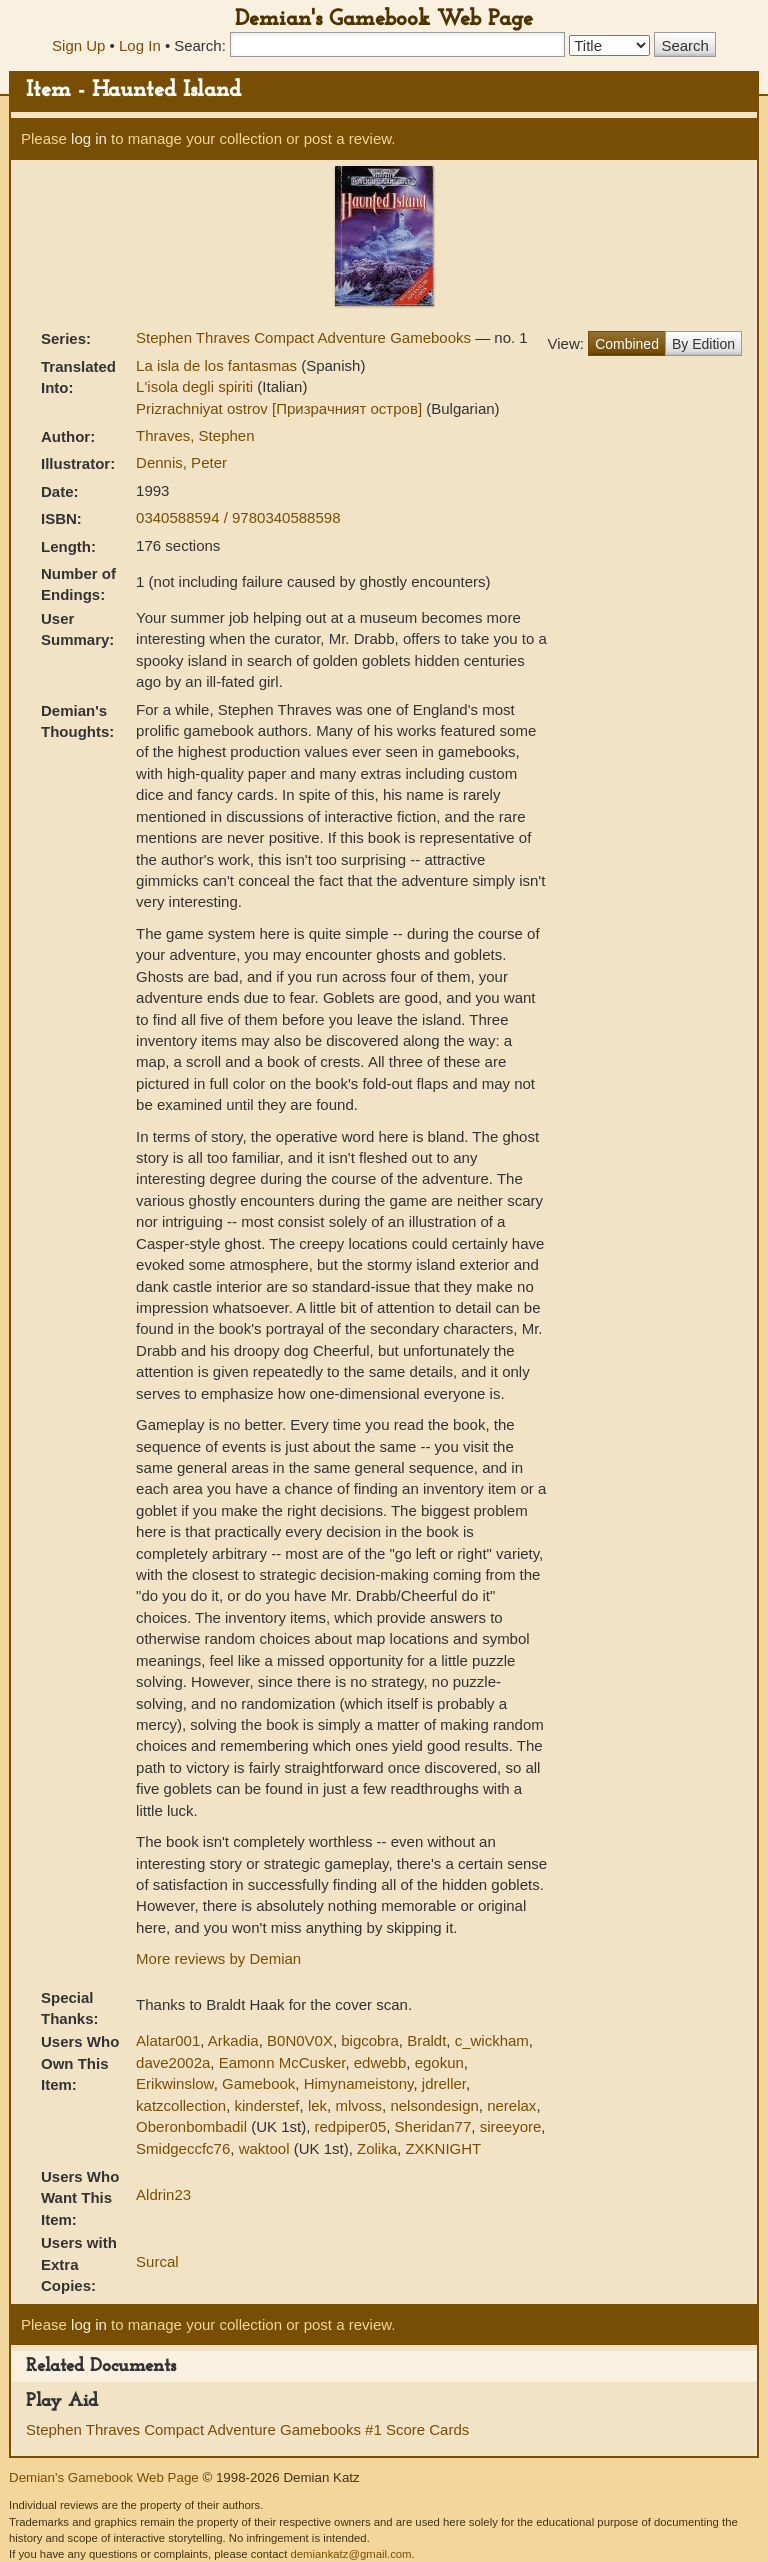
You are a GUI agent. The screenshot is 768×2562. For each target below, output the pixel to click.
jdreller (444, 2083)
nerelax (511, 2105)
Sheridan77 (433, 2126)
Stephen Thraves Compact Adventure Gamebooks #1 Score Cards (247, 2429)
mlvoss (358, 2105)
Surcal (157, 2261)
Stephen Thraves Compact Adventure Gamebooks (305, 337)
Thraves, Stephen (195, 435)
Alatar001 (168, 2040)
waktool (264, 2148)
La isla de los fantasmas (218, 365)
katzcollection (181, 2105)
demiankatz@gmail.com (350, 2554)
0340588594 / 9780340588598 (238, 517)
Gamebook (258, 2083)
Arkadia (233, 2040)
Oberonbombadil (191, 2126)
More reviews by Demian (218, 1958)
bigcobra (370, 2040)
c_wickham (492, 2040)
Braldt (426, 2040)
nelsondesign (434, 2105)
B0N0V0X (300, 2040)
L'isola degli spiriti (196, 386)
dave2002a (173, 2062)
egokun (439, 2062)
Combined (627, 344)
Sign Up (78, 45)
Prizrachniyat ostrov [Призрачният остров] (281, 408)
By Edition (703, 344)
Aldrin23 (163, 2194)
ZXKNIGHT (443, 2148)
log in (89, 138)
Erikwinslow (175, 2083)
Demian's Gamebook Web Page (384, 19)
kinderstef (266, 2105)
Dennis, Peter (181, 462)
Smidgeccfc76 (183, 2148)
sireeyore (511, 2126)
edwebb (380, 2062)
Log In (140, 45)
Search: (200, 45)
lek (317, 2105)
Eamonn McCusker (282, 2062)
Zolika (377, 2148)
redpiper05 (351, 2126)
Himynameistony (359, 2083)
